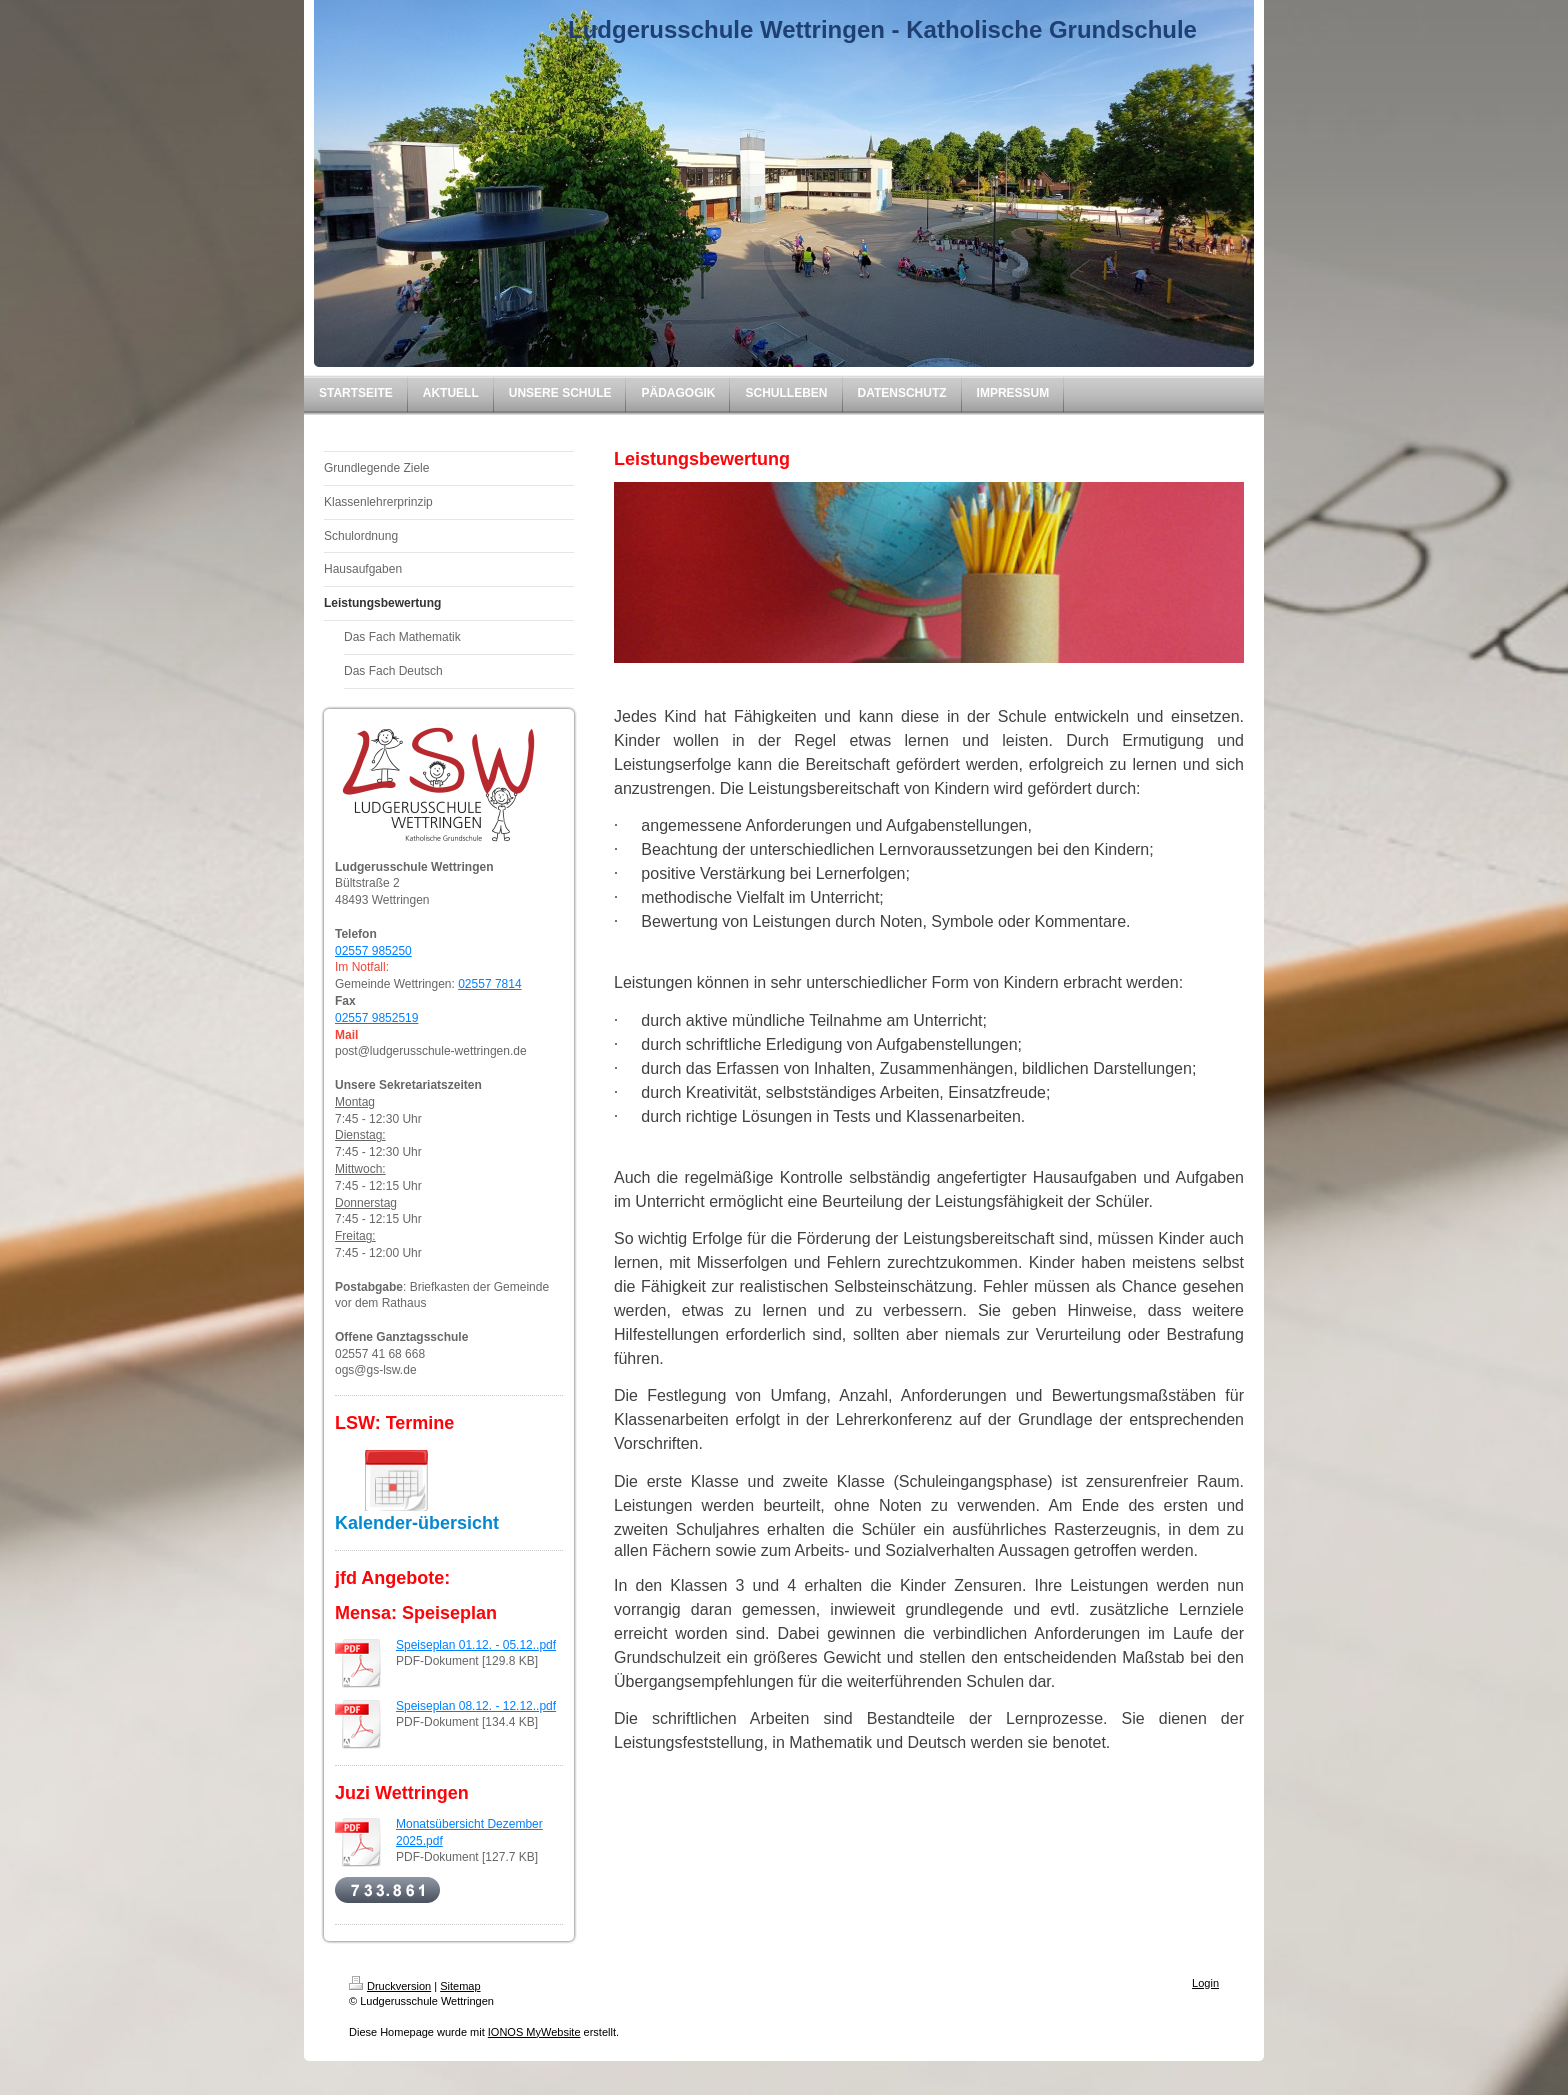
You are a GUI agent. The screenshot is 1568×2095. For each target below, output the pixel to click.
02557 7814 (489, 984)
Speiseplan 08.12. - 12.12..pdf (476, 1706)
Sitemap (460, 1986)
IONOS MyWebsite (534, 2032)
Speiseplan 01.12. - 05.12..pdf (476, 1645)
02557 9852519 (376, 1018)
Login (1205, 1983)
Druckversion (390, 1986)
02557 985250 (373, 951)
